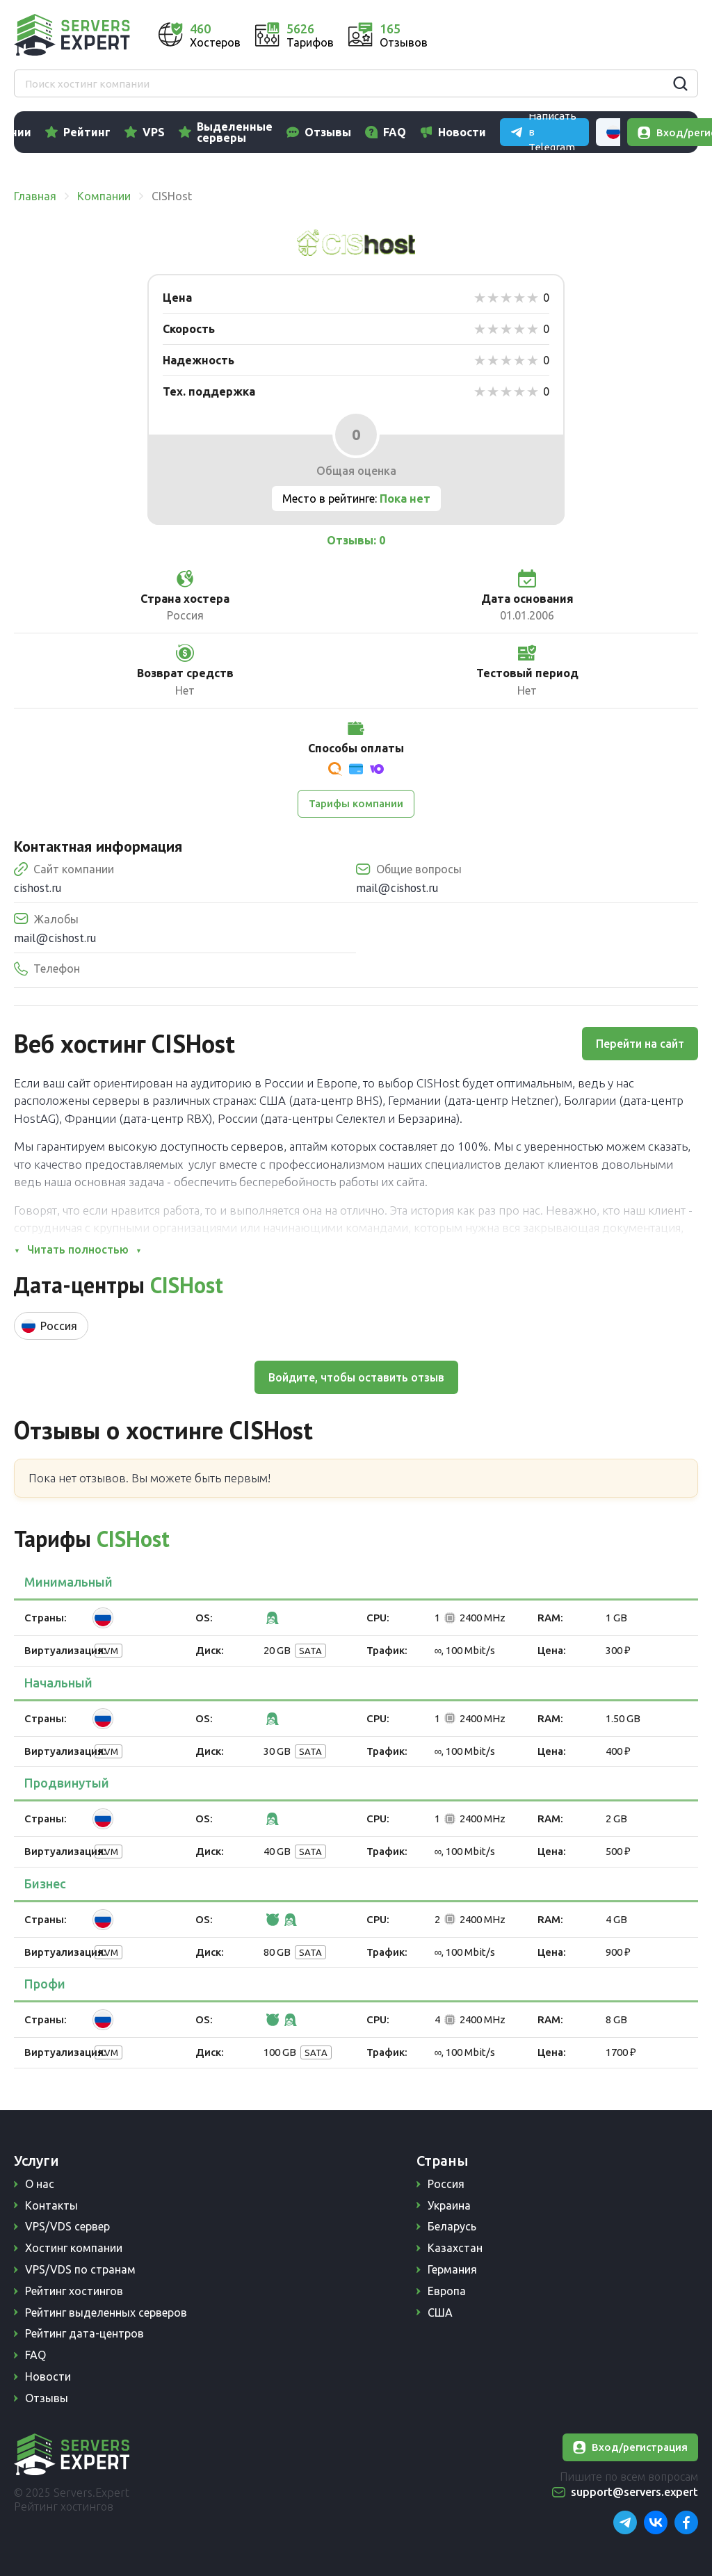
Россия (446, 2184)
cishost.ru (37, 888)
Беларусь (452, 2226)
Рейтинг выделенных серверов (106, 2312)
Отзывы (387, 132)
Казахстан (455, 2248)
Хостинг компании (73, 2248)
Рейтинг (146, 132)
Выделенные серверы (294, 132)
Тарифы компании (356, 803)
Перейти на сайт (640, 1043)
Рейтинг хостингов (74, 2291)
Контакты (51, 2205)
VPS (213, 132)
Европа (447, 2291)
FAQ (454, 132)
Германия (452, 2269)
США (440, 2312)
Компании (63, 132)
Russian (659, 35)
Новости (522, 132)
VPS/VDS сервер (67, 2226)
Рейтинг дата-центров (84, 2333)
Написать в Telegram (550, 34)
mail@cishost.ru (397, 888)
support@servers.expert (634, 2492)
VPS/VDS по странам (80, 2269)
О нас (39, 2184)
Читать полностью (78, 1249)
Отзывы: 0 (356, 540)
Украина (449, 2205)
